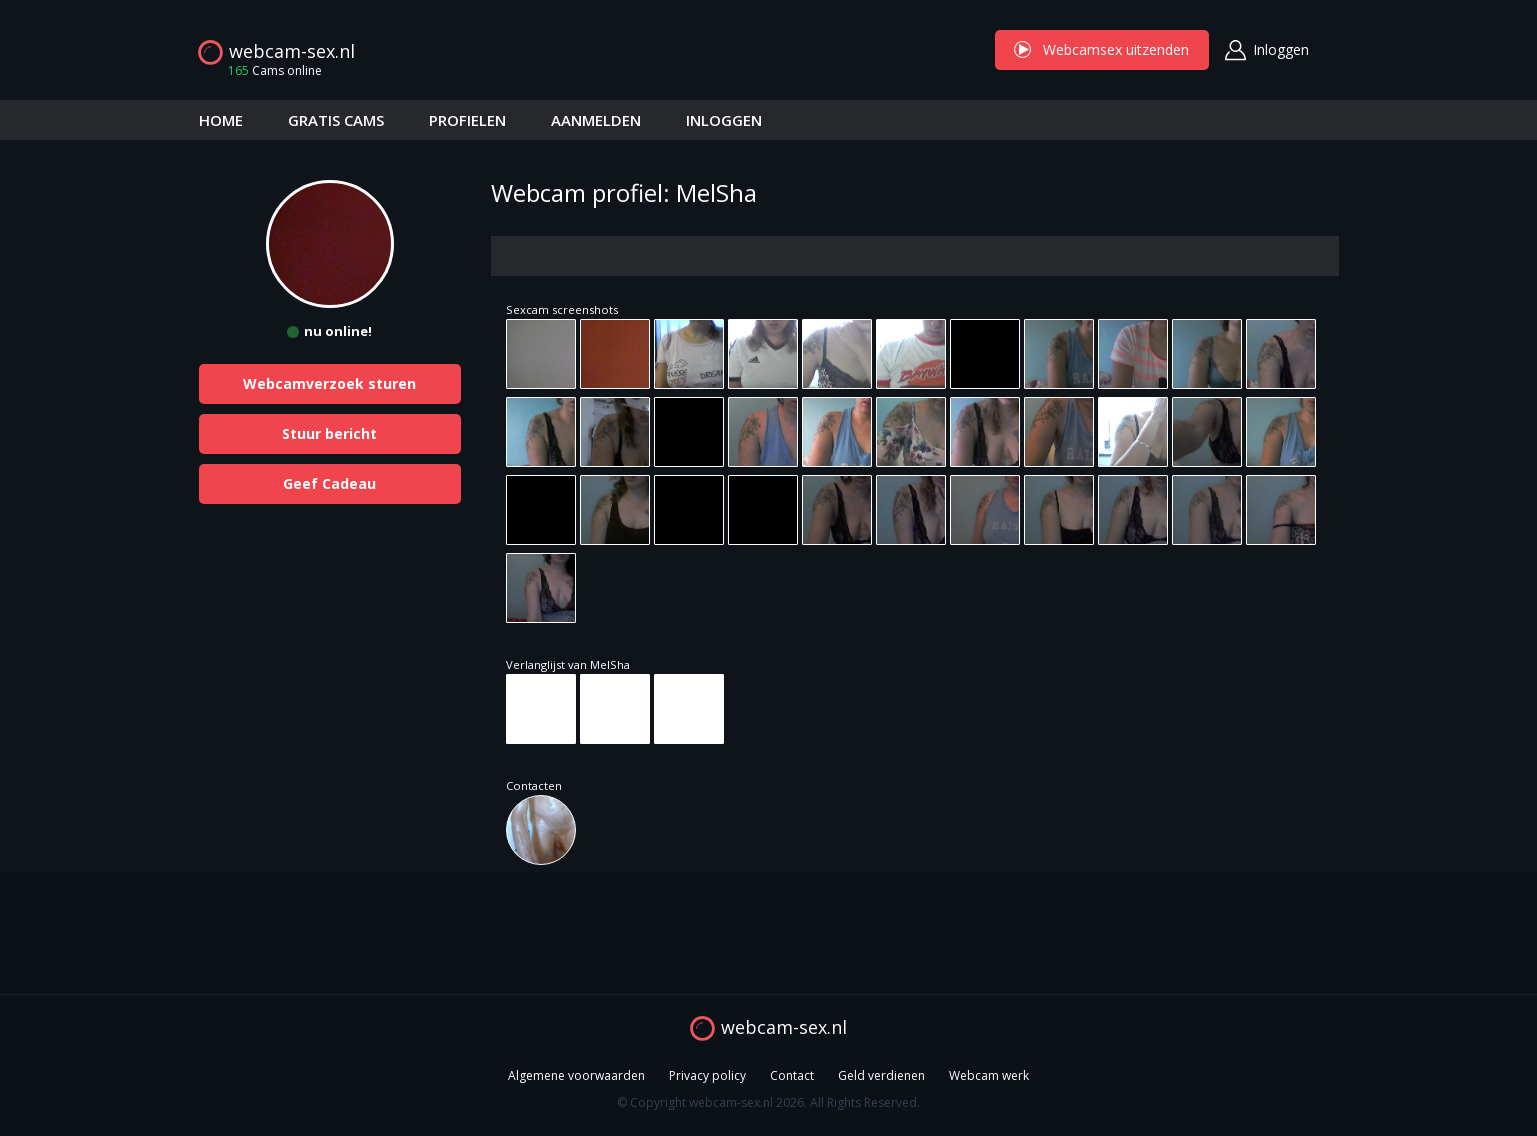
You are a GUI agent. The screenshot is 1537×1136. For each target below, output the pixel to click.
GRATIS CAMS (336, 120)
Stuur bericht (329, 433)
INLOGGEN (724, 120)
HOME (221, 120)
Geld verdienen (881, 1075)
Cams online (269, 70)
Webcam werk (989, 1075)
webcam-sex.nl (292, 51)
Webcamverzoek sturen (329, 383)
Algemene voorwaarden (576, 1075)
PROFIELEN (467, 120)
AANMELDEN (596, 120)
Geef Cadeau (329, 483)
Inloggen (1281, 49)
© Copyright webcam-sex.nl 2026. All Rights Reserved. (768, 1102)
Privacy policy (707, 1075)
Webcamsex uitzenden (1102, 49)
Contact (792, 1075)
